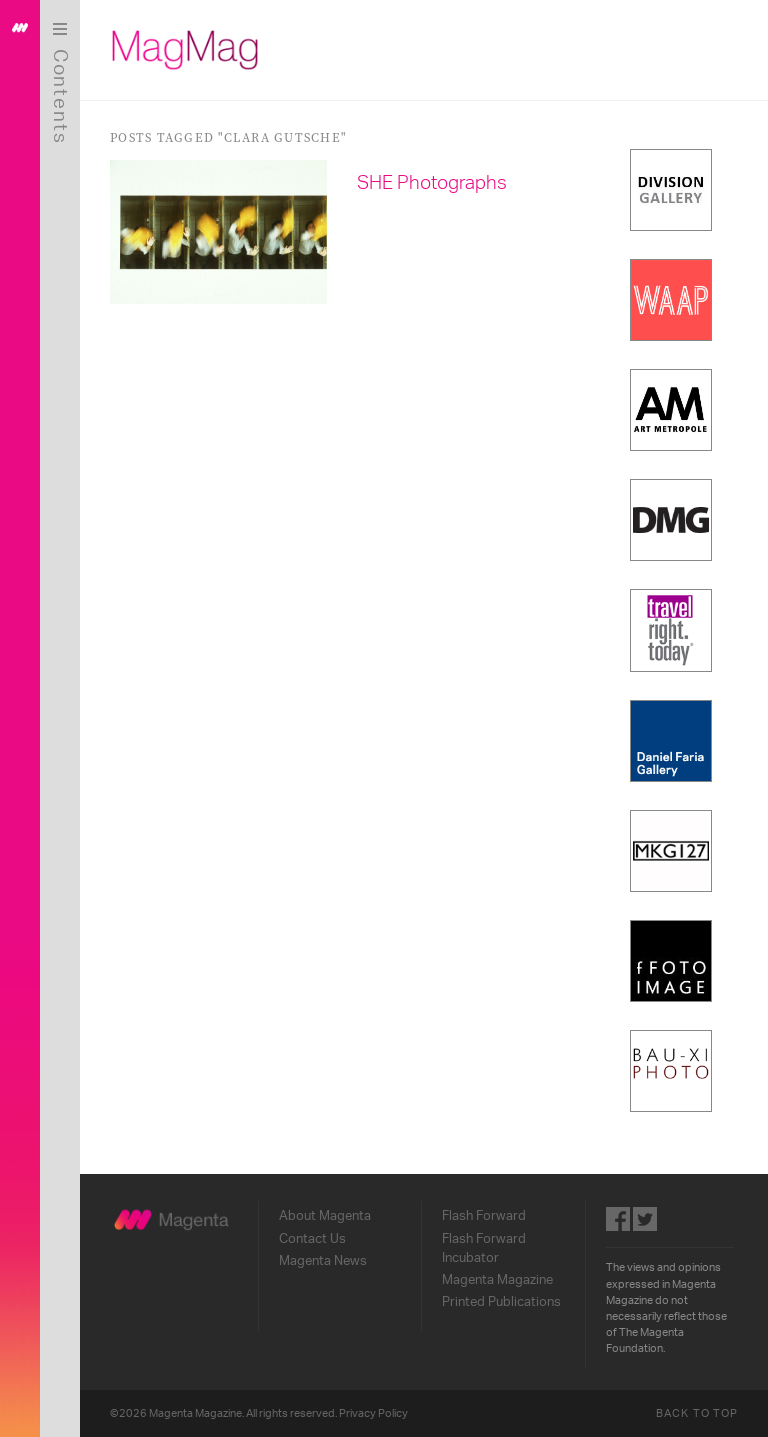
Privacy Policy (373, 1413)
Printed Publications (501, 1302)
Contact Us (312, 1239)
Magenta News (323, 1261)
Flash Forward (484, 1216)
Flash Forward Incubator (484, 1248)
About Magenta (325, 1216)
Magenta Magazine (497, 1280)
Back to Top (697, 1413)
